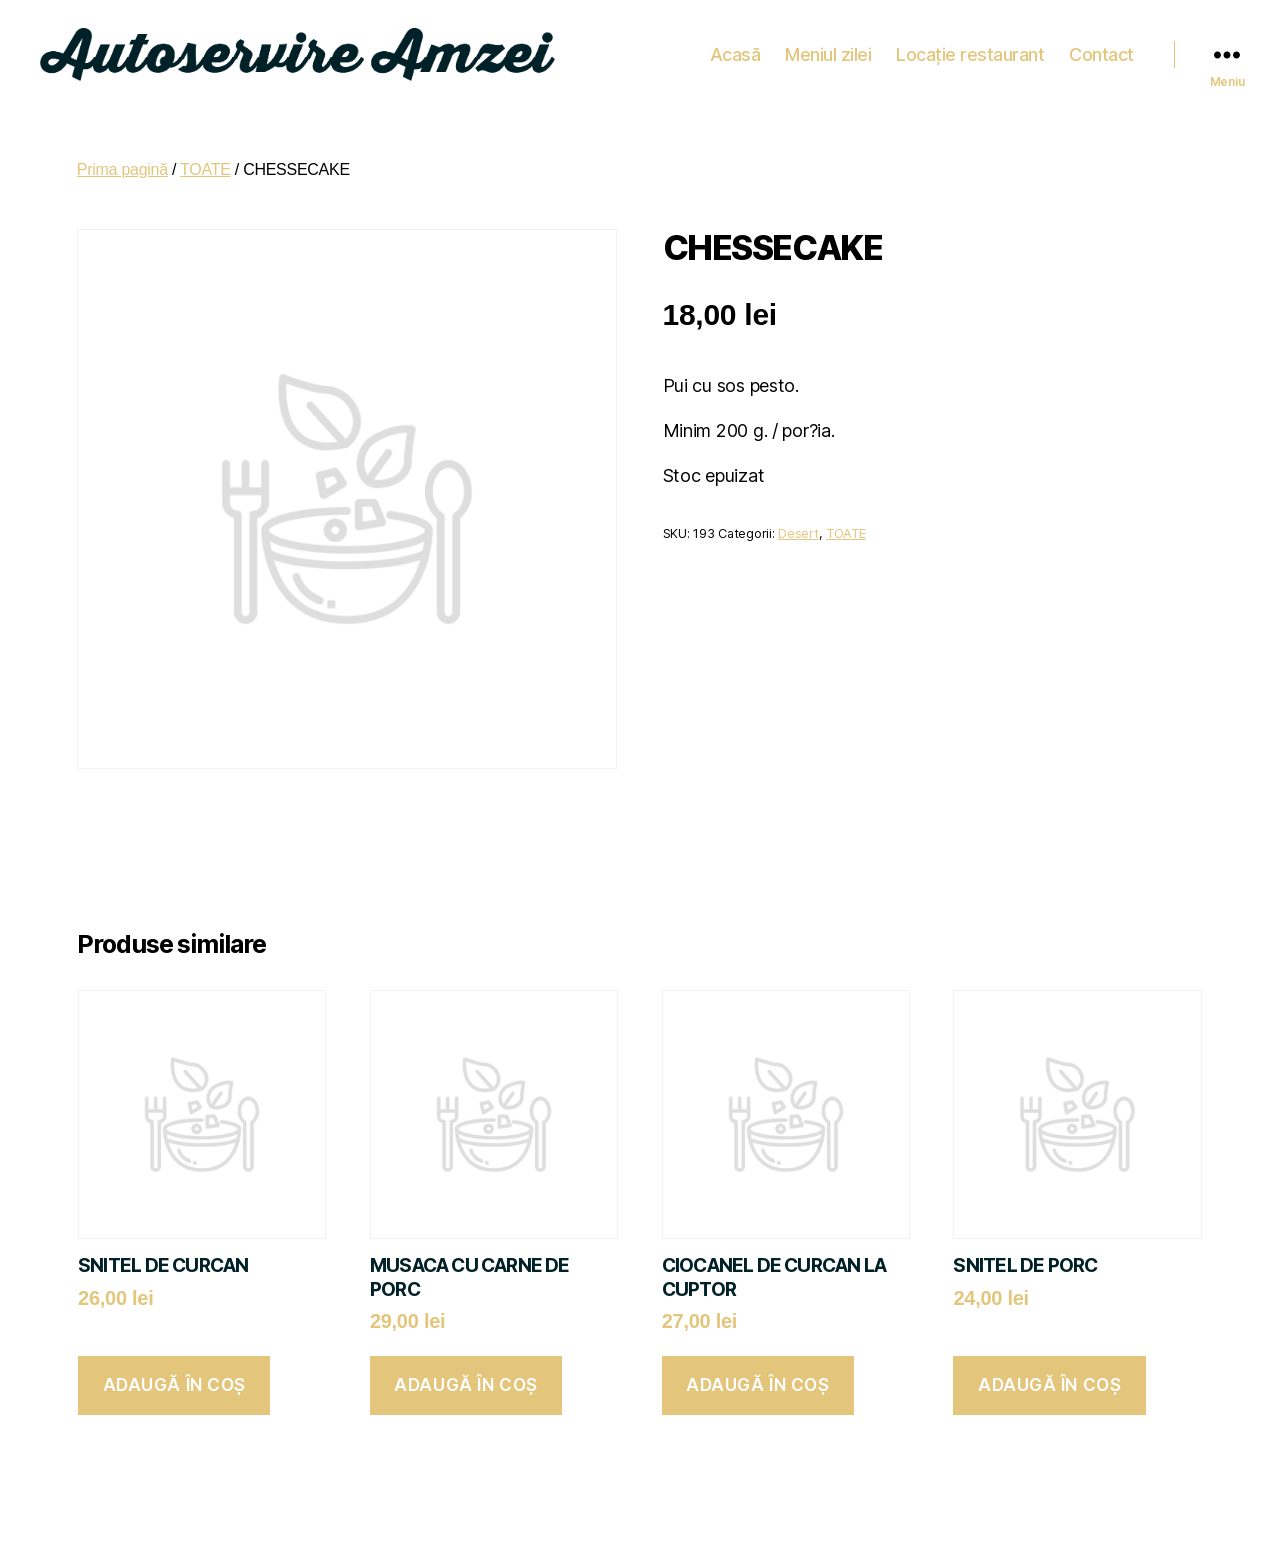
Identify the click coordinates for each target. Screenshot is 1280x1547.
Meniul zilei (828, 49)
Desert (798, 523)
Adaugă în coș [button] (174, 1376)
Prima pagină (122, 159)
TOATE (205, 159)
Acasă (735, 49)
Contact (1101, 49)
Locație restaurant (970, 49)
